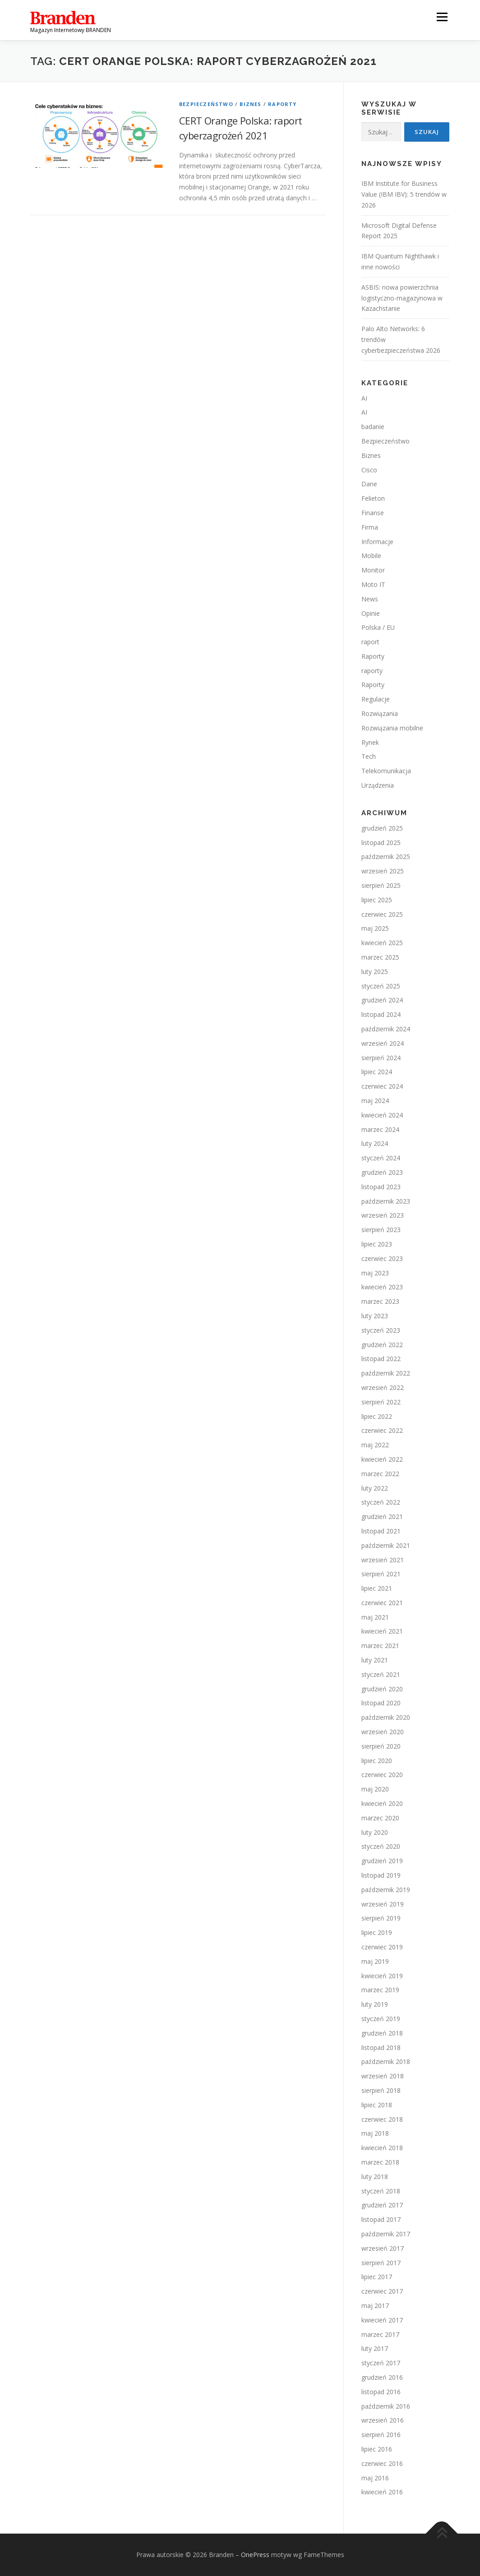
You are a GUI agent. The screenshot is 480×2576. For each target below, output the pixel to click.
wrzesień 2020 (382, 1731)
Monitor (373, 570)
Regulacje (375, 699)
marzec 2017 (380, 2334)
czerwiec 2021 (382, 1602)
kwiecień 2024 (382, 1115)
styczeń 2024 (380, 1158)
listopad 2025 (381, 842)
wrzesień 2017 (382, 2248)
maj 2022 (375, 1444)
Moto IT (373, 584)
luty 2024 (374, 1143)
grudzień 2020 (382, 1689)
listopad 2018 (381, 2047)
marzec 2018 (380, 2162)
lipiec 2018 (376, 2105)
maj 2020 (375, 1789)
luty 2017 (374, 2348)
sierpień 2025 (381, 885)
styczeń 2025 (380, 986)
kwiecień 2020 (382, 1803)
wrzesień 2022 (382, 1387)
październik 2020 (385, 1717)
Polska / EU (378, 627)
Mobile (371, 555)
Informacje (377, 541)
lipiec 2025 (376, 900)
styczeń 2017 (380, 2363)
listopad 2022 (381, 1358)
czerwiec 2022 (382, 1430)
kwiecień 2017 (382, 2320)
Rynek (370, 742)
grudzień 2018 (382, 2033)
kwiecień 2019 (382, 1975)
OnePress (255, 2554)
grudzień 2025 (382, 828)
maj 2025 (375, 928)
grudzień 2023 (382, 1172)
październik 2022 (385, 1373)
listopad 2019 (381, 1875)
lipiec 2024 (376, 1071)
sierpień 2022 (381, 1402)
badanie (372, 426)
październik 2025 (385, 856)
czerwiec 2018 (382, 2119)
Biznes (250, 104)
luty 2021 (374, 1660)
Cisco (369, 470)
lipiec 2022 (376, 1416)
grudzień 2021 (382, 1516)
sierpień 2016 (381, 2434)
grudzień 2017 (382, 2205)
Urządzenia (377, 785)
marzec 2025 (380, 957)
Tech (368, 756)
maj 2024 (375, 1100)
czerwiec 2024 (382, 1086)
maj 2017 (375, 2305)
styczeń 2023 (380, 1330)
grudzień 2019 (382, 1860)
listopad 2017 (381, 2219)
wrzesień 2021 (382, 1560)
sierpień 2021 (381, 1574)
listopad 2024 (381, 1014)
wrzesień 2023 (382, 1215)
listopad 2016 (381, 2391)
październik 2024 (385, 1029)
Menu (442, 17)
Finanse (372, 512)
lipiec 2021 (376, 1588)
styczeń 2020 (380, 1846)
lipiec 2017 (376, 2276)
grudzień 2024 (382, 1000)
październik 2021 (385, 1545)
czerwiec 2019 (382, 1947)
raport (370, 641)
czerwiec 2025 (382, 914)
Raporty (282, 104)
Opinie (370, 613)
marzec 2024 (380, 1129)
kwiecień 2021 (382, 1631)
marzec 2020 (380, 1818)
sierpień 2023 (381, 1229)
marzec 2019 (380, 1989)
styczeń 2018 (380, 2191)
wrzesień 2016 (382, 2420)
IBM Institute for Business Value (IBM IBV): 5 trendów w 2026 (404, 194)
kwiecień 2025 (382, 942)
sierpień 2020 (381, 1746)
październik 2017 (385, 2234)
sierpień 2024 (381, 1057)
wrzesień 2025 (382, 871)
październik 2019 (385, 1889)
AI (364, 398)
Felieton (373, 498)
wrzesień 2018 (382, 2076)
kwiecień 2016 (382, 2492)
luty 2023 (374, 1315)
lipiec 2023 (376, 1244)
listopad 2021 (381, 1531)
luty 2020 (374, 1832)
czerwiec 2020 (382, 1774)
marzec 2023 (380, 1301)
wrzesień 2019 (382, 1904)
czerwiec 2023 (382, 1258)
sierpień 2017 (381, 2262)
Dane (369, 484)
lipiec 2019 (376, 1932)
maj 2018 (375, 2133)
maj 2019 (375, 1961)
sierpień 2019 (381, 1918)
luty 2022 (374, 1488)
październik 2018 (385, 2061)
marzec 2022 (380, 1473)
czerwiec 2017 (382, 2291)
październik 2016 (385, 2406)
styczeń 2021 (380, 1674)
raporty (372, 670)
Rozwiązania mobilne (392, 728)
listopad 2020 (381, 1703)
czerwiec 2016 (382, 2463)
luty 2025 (374, 971)
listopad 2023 (381, 1186)
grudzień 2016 (382, 2377)
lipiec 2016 (376, 2449)
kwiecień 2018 (382, 2147)
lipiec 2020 (376, 1760)
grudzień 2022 (382, 1344)
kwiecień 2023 (382, 1287)
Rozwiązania (379, 713)
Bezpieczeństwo (206, 104)
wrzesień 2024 (382, 1043)
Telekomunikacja (386, 770)
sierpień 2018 (381, 2090)
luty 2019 (374, 2004)
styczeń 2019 (380, 2018)
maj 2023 (375, 1273)
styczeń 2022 (380, 1502)
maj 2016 (375, 2478)
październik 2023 (385, 1201)
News (369, 599)
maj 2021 (375, 1617)
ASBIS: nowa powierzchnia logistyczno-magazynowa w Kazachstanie (402, 298)
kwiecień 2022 (382, 1459)
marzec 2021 (380, 1645)
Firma (369, 527)
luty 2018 (374, 2176)
